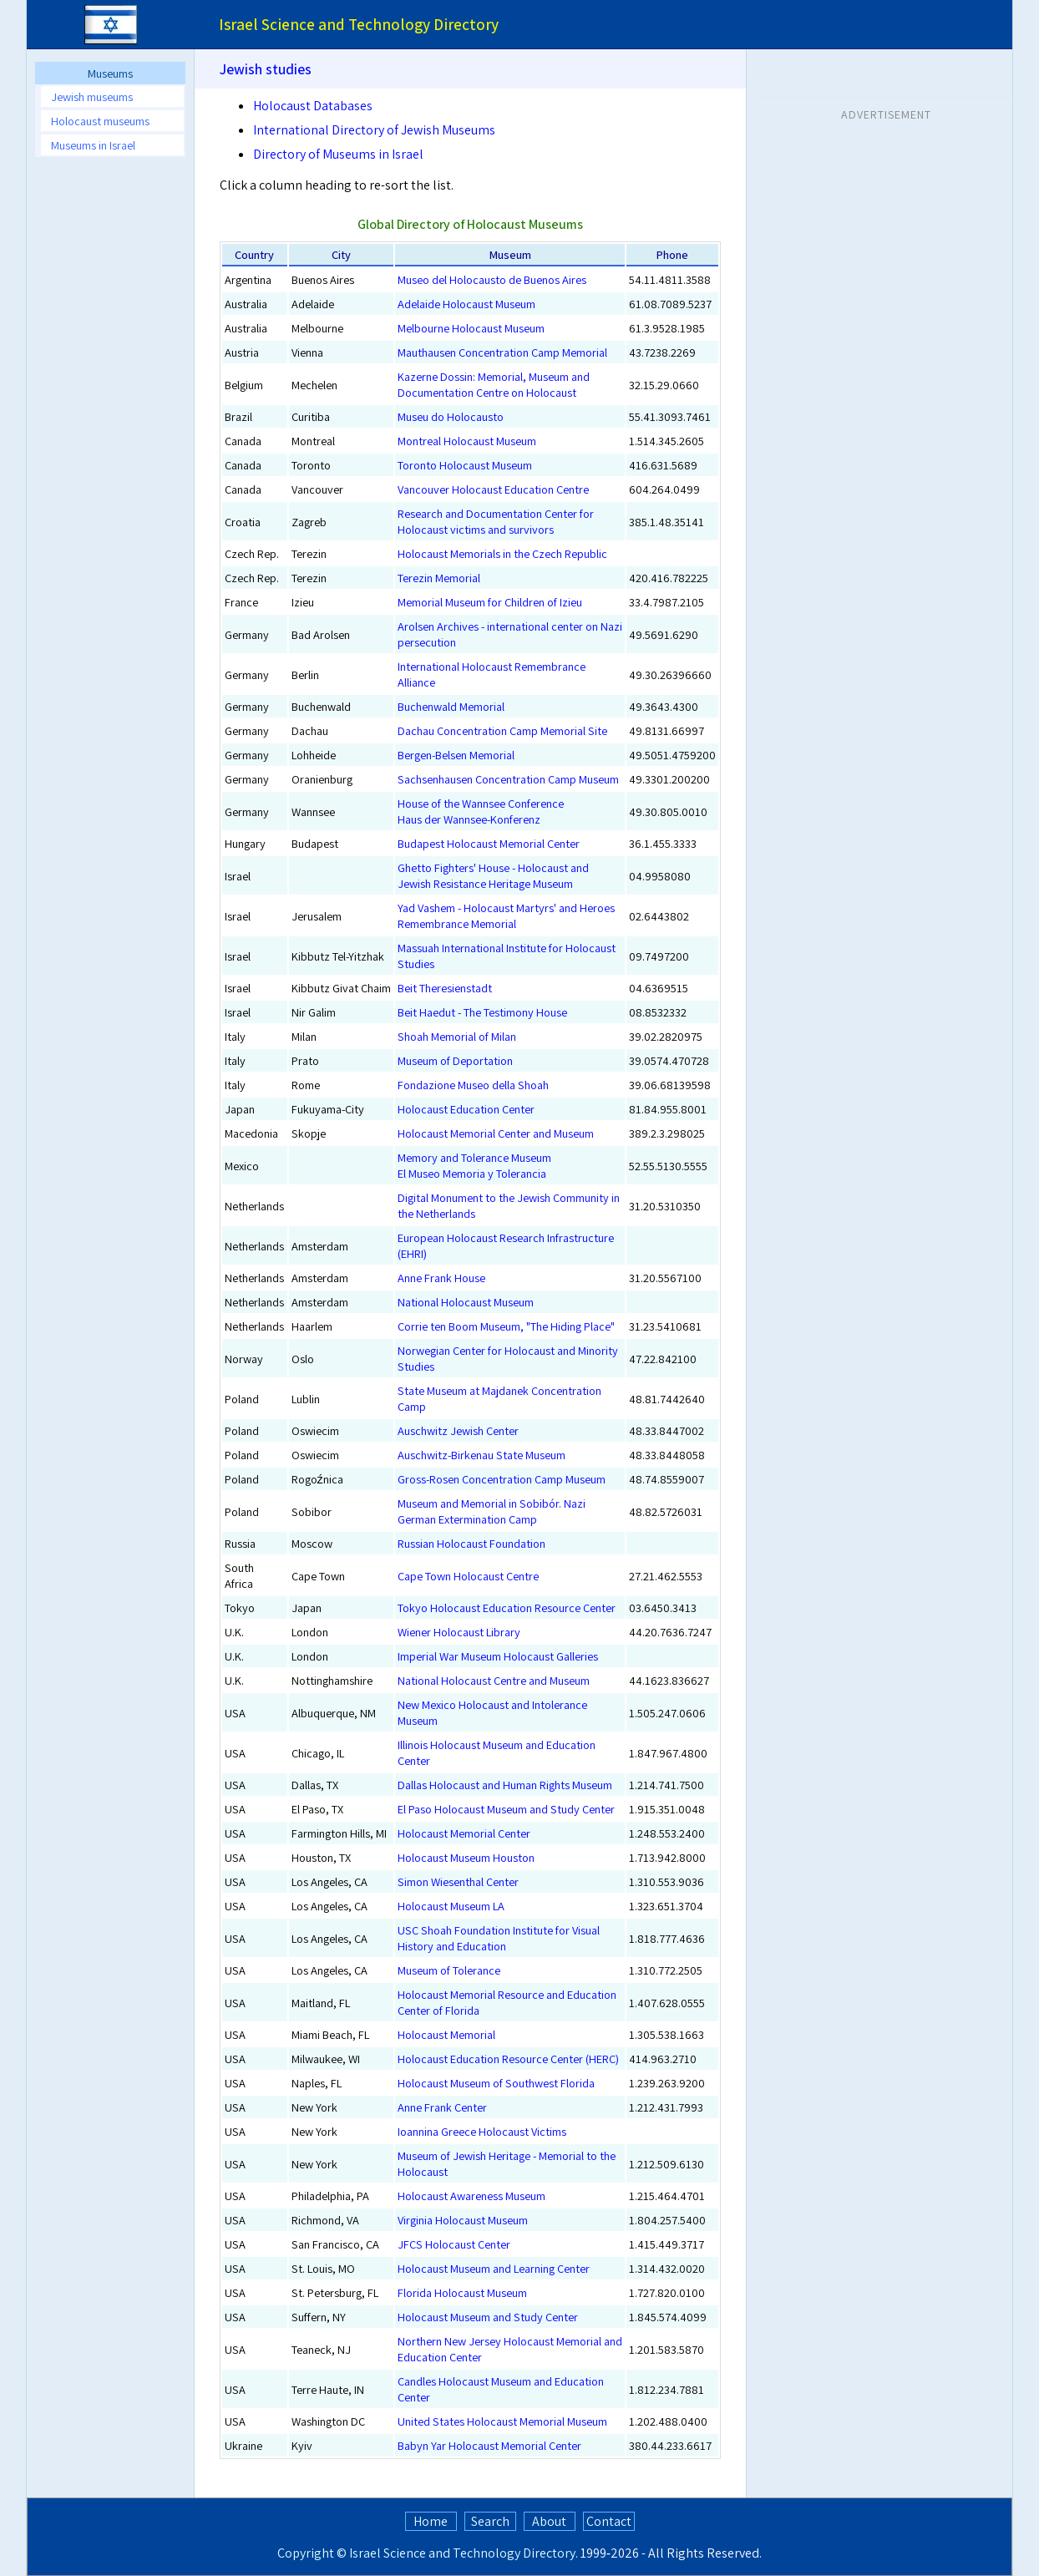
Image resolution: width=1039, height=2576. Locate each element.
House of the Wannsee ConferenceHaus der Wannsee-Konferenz (481, 811)
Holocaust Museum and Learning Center (494, 2268)
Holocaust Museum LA (451, 1906)
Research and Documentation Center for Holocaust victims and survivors (496, 521)
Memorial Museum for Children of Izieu (490, 602)
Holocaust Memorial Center (464, 1833)
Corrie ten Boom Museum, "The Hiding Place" (506, 1326)
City (341, 254)
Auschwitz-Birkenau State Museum (481, 1455)
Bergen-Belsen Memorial (456, 755)
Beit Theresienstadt (445, 988)
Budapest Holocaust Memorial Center (489, 843)
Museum (510, 254)
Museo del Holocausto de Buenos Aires (492, 279)
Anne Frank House (441, 1277)
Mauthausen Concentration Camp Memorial (502, 352)
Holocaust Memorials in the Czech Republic (502, 553)
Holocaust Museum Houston (466, 1857)
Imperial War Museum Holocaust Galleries (498, 1656)
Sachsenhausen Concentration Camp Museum (508, 779)
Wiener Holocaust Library (459, 1632)
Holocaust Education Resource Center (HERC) (508, 2058)
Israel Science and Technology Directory (462, 2553)
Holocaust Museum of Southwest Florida (496, 2083)
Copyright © (312, 2553)
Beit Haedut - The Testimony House (482, 1012)
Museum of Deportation (455, 1060)
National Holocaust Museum (466, 1302)
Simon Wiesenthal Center (458, 1881)
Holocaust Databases (313, 105)
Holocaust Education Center (466, 1109)
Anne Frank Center (442, 2107)
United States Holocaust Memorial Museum (502, 2421)
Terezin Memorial (439, 578)
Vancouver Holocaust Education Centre (493, 489)
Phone (672, 254)
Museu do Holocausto (451, 416)
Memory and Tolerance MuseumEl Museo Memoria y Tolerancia (474, 1165)
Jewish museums (92, 96)
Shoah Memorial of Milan (457, 1036)
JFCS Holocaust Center (454, 2244)
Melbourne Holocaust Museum (471, 328)
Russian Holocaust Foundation (471, 1543)
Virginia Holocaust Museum (463, 2220)
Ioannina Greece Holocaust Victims (482, 2131)
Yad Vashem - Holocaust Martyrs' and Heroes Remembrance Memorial (506, 915)
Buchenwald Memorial (451, 706)
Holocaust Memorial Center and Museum (496, 1133)
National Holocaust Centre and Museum (494, 1680)
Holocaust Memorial (446, 2034)
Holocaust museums (100, 121)
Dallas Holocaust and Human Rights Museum (505, 1785)
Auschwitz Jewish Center (458, 1430)
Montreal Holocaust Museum (467, 441)
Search (490, 2521)
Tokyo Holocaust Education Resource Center (507, 1607)
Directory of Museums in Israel (338, 154)
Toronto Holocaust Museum (465, 465)
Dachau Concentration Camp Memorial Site (502, 730)
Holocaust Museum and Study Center (488, 2317)
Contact (608, 2521)
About (549, 2521)
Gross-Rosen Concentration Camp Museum (502, 1479)
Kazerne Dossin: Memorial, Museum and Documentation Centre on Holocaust (494, 384)
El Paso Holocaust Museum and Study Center (506, 1809)
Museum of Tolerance (449, 1970)
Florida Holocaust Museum (462, 2292)
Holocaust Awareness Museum (471, 2195)
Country (254, 254)
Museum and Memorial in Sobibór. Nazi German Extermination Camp (491, 1511)
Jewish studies (266, 69)
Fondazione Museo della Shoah (473, 1085)
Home (430, 2521)
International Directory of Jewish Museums (374, 130)
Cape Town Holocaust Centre (468, 1576)
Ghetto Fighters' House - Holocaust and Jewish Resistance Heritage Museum (493, 875)
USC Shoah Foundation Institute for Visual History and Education (499, 1938)
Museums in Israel (93, 145)
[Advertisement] (886, 233)
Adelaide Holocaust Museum (466, 304)
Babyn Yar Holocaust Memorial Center (489, 2445)
